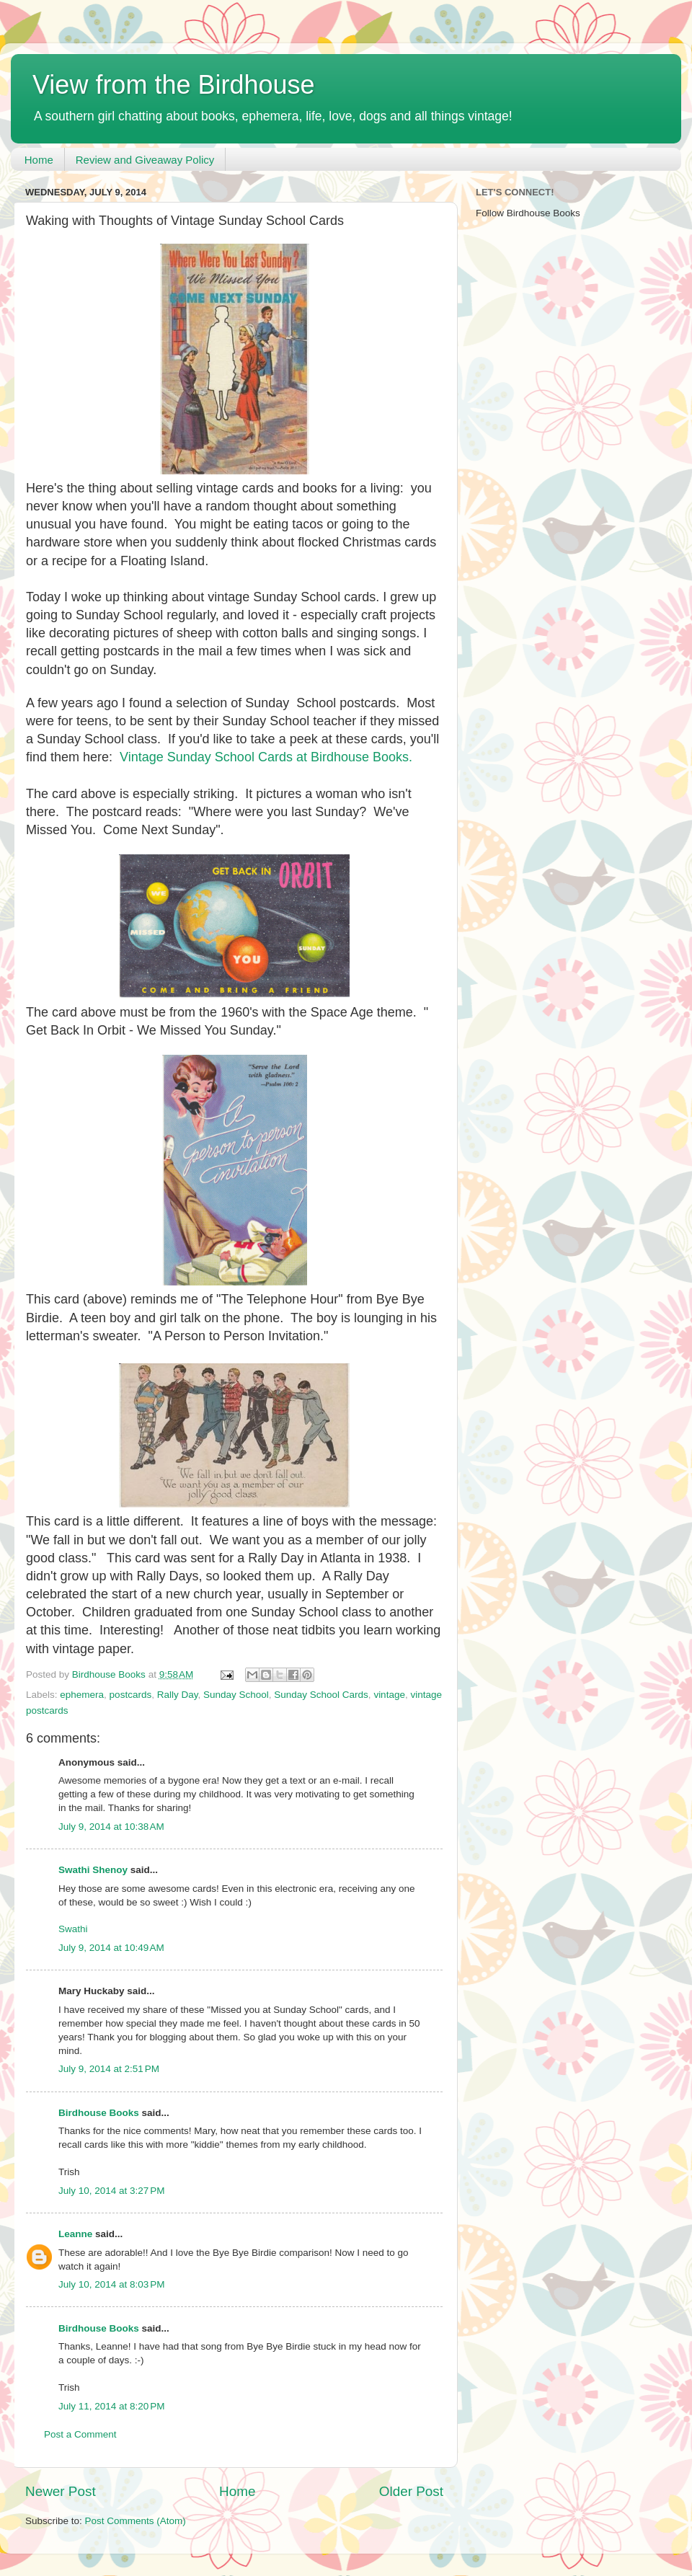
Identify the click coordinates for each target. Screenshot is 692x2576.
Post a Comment (80, 2434)
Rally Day (177, 1694)
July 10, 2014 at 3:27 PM (111, 2190)
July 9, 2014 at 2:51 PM (108, 2068)
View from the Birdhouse (173, 84)
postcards (131, 1694)
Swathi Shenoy (93, 1869)
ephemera (82, 1694)
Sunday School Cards (321, 1694)
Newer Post (60, 2491)
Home (39, 160)
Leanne (75, 2233)
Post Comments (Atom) (135, 2520)
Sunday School (236, 1694)
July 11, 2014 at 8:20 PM (111, 2406)
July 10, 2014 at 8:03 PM (111, 2284)
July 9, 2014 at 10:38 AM (111, 1826)
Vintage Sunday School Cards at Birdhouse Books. (266, 757)
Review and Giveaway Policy (145, 160)
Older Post (411, 2491)
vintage (389, 1694)
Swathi (73, 1929)
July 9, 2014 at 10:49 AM (111, 1947)
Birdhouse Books (98, 2112)
